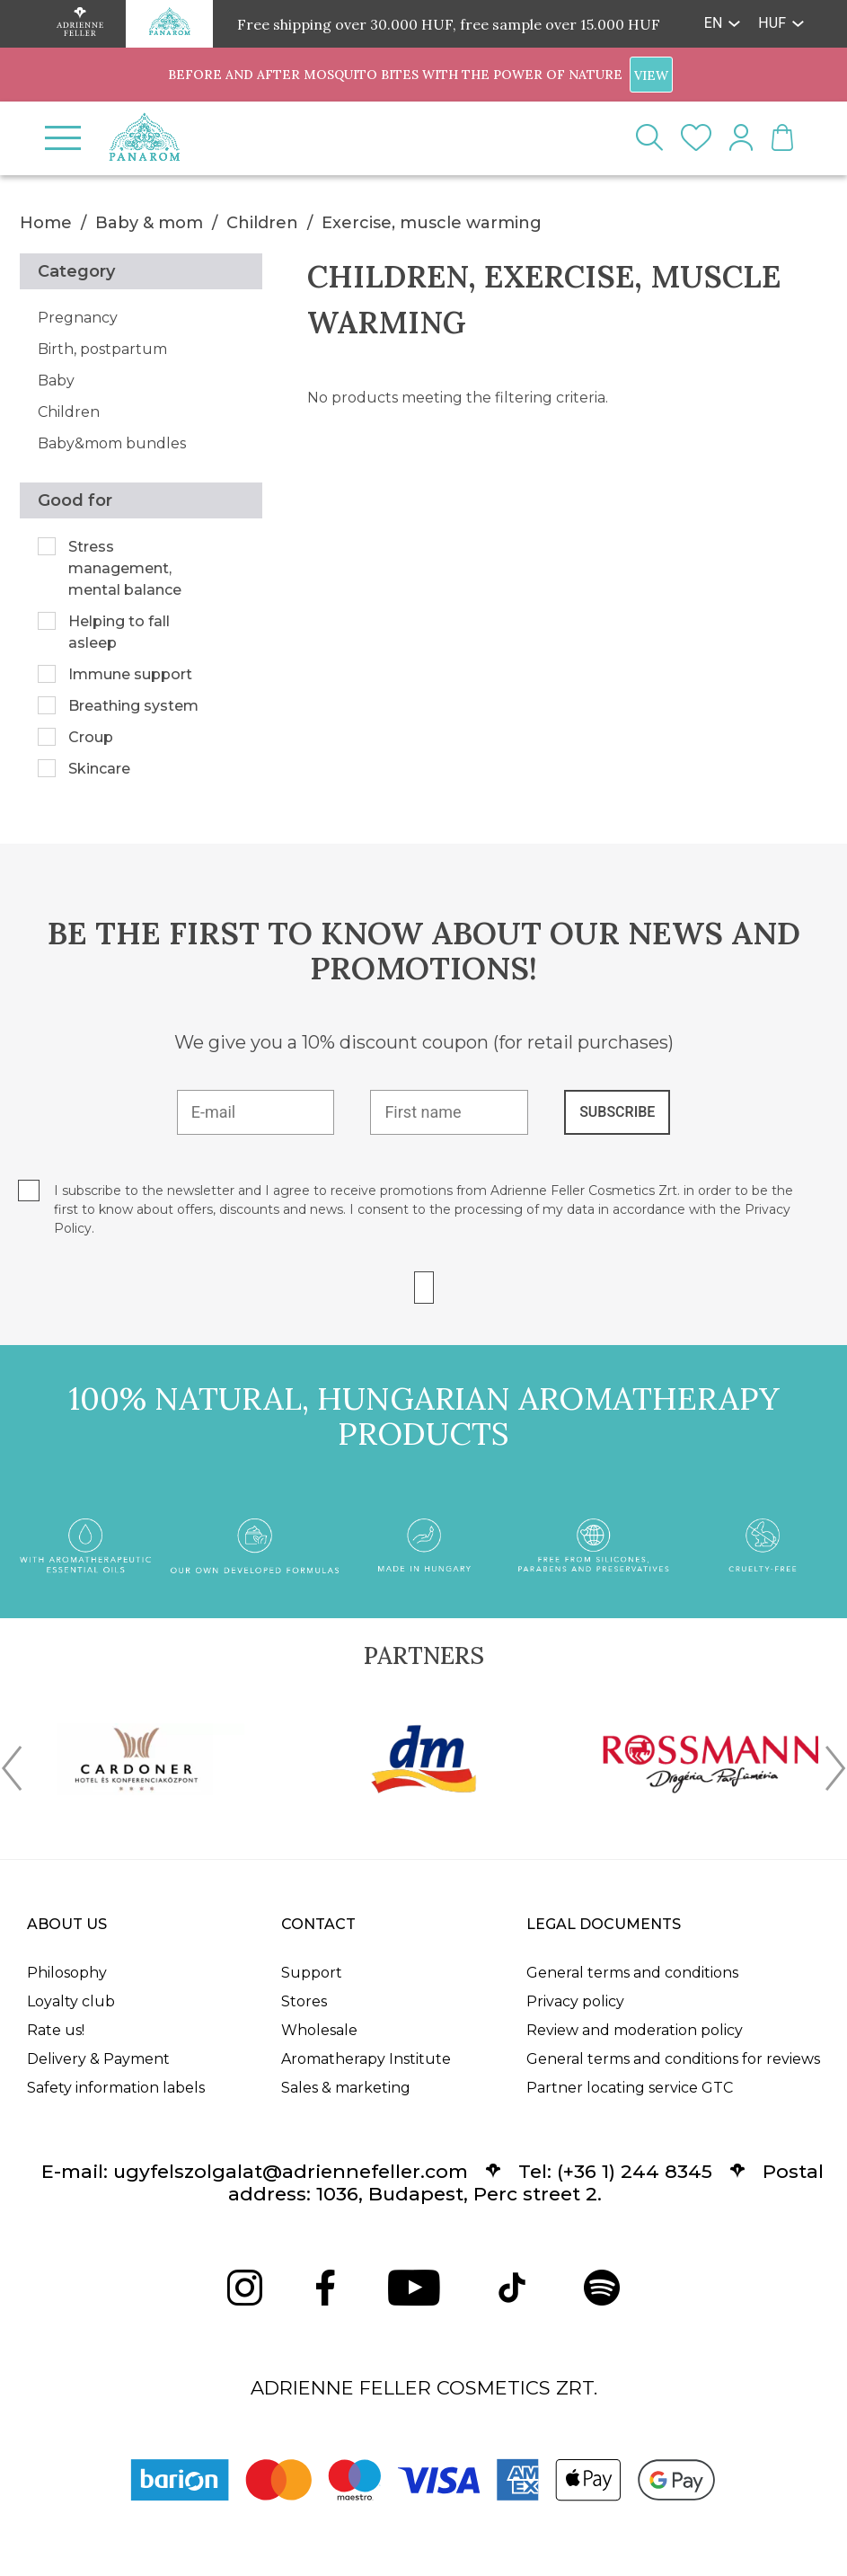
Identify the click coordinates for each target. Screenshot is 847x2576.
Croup (90, 737)
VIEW (651, 75)
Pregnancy (78, 317)
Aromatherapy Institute (366, 2058)
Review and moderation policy (634, 2030)
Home (46, 223)
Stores (304, 2001)
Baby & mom (149, 223)
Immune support (130, 674)
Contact (318, 1924)
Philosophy (67, 1972)
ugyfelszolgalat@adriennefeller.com (290, 2171)
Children (262, 223)
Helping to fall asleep (119, 632)
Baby (56, 380)
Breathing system (133, 705)
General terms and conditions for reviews (673, 2058)
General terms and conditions (632, 1972)
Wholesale (319, 2030)
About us (67, 1924)
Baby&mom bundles (112, 443)
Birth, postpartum (102, 349)
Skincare (99, 768)
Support (311, 1972)
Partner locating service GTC (629, 2087)
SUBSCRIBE (617, 1111)
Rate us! (55, 2030)
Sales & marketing (345, 2087)
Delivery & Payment (98, 2058)
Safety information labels (116, 2087)
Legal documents (603, 1924)
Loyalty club (71, 2001)
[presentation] (12, 1772)
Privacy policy (575, 2001)
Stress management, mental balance (124, 568)
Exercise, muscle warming (432, 223)
